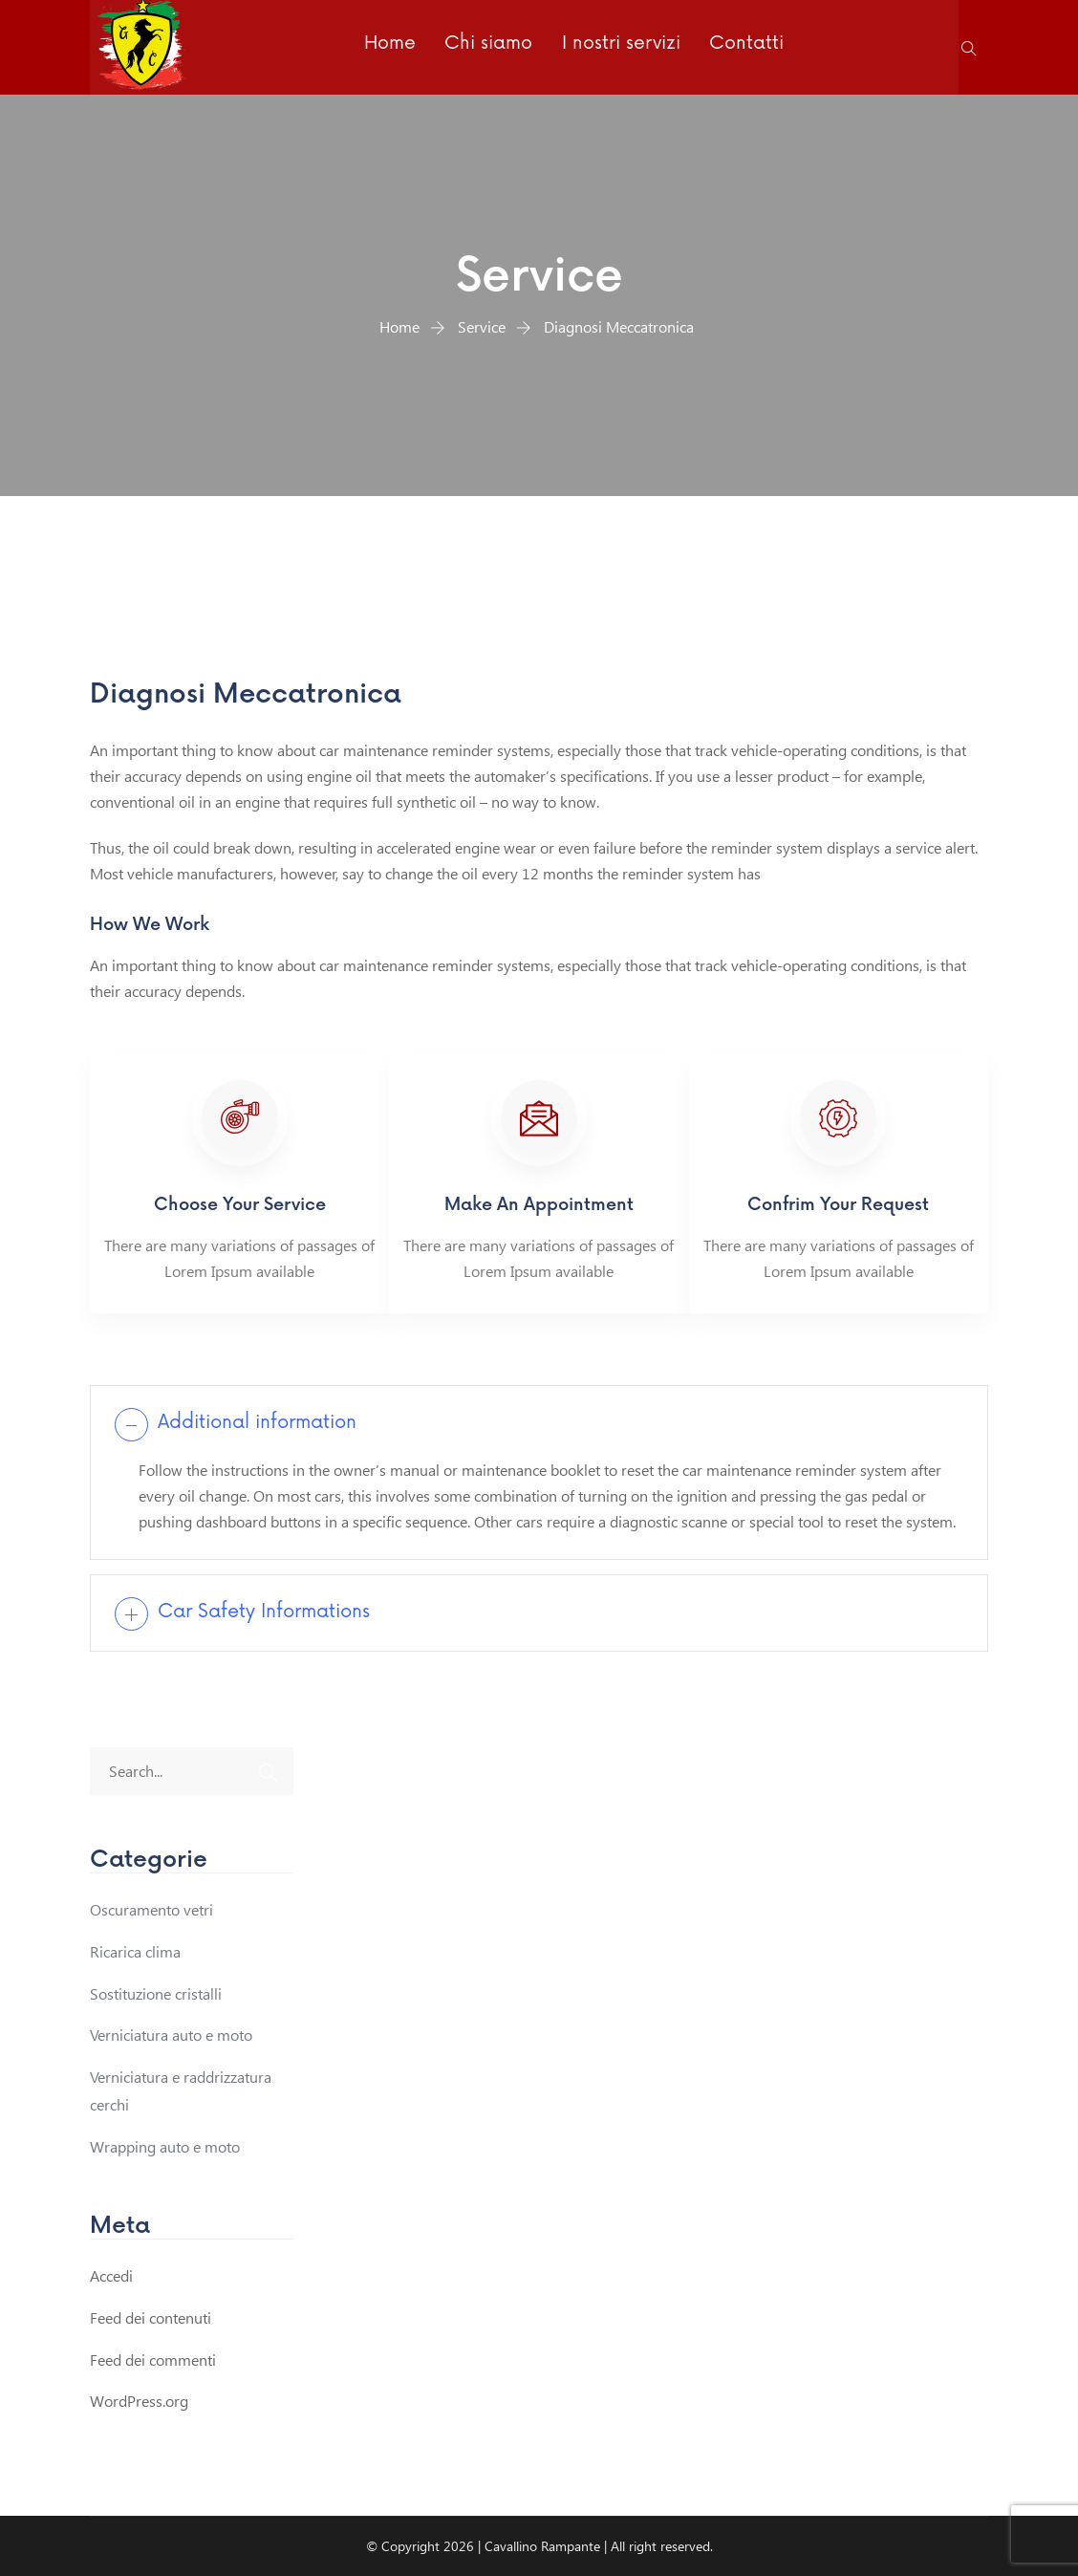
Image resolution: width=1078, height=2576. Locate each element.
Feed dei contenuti (150, 2316)
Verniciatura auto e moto (171, 2034)
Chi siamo (487, 46)
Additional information (262, 1423)
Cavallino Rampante (542, 2545)
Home (391, 46)
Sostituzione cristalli (156, 1992)
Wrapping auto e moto (165, 2145)
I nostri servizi (617, 46)
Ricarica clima (135, 1950)
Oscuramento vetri (151, 1908)
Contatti (740, 46)
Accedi (111, 2274)
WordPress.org (139, 2400)
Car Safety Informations (267, 1611)
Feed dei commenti (153, 2359)
